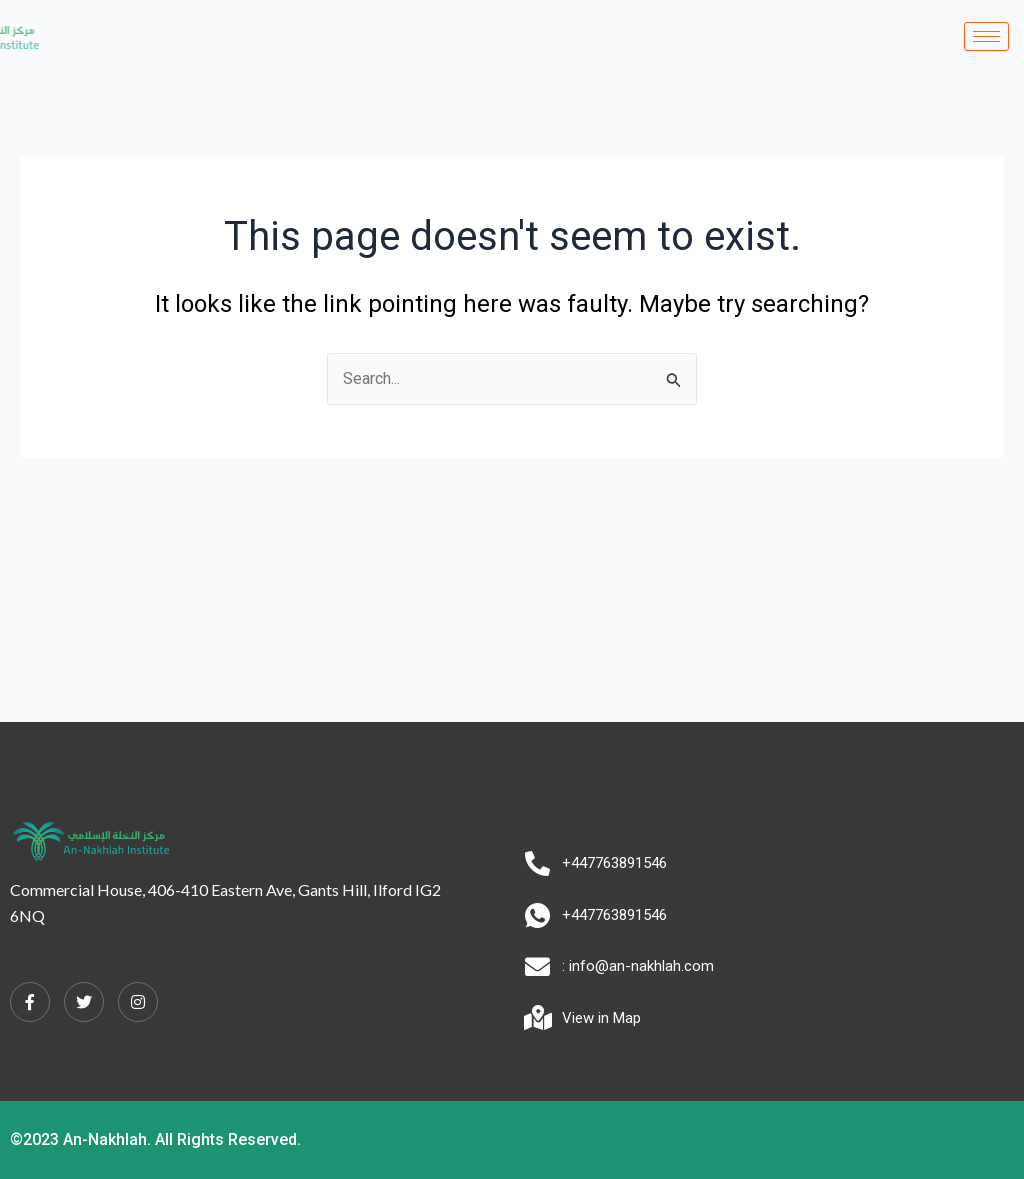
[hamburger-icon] (986, 36)
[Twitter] (84, 1002)
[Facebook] (30, 1002)
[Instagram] (138, 1002)
